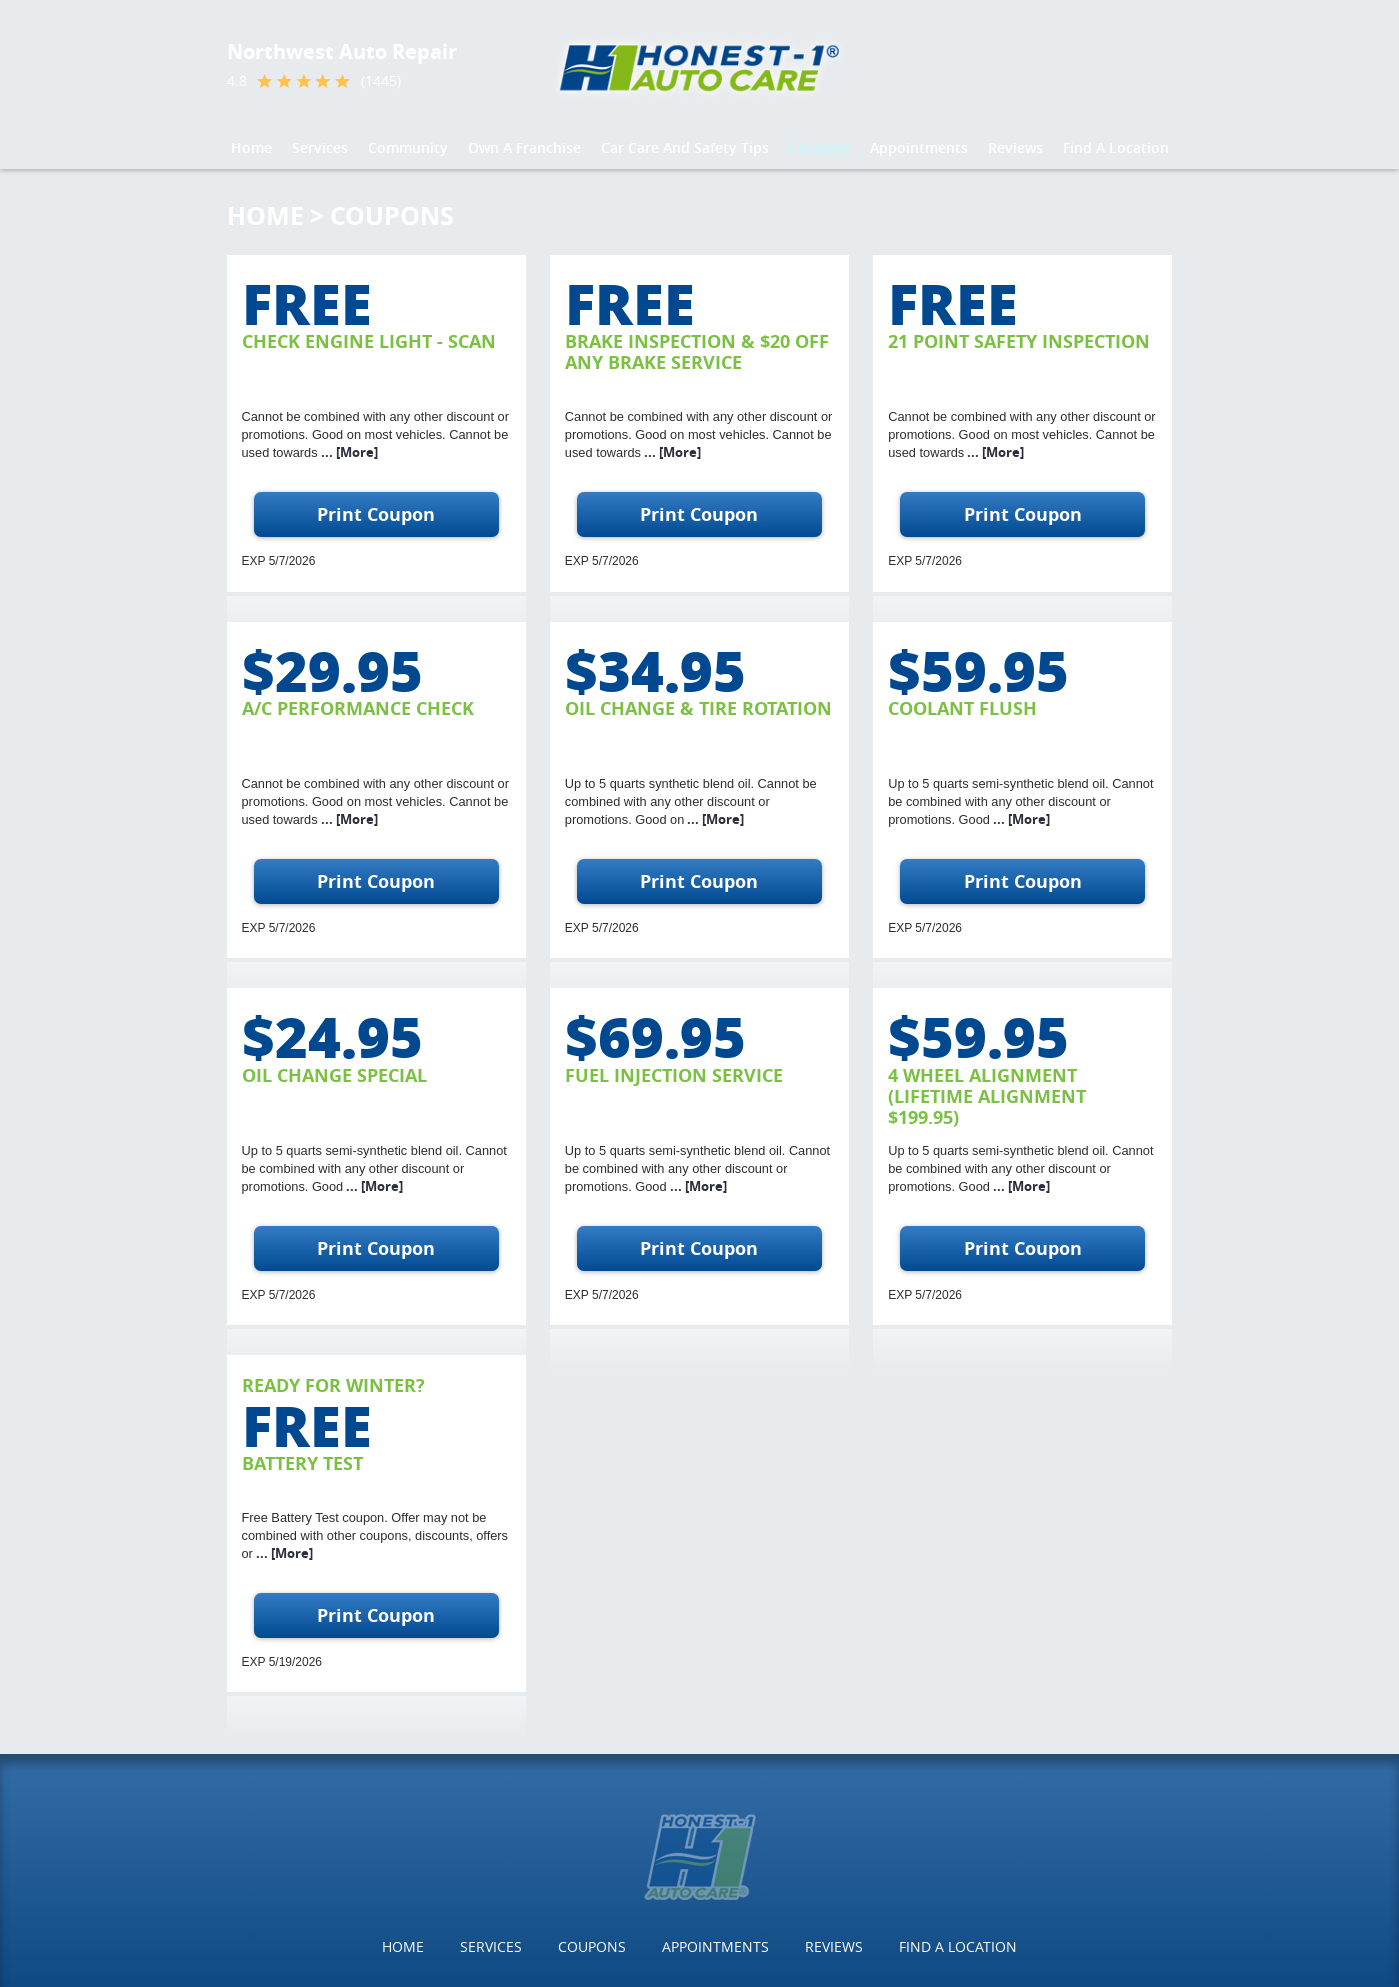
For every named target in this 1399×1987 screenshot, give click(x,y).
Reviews (1015, 147)
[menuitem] (251, 148)
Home (251, 147)
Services (320, 147)
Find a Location (1116, 147)
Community (408, 147)
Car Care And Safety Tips (685, 147)
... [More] (348, 452)
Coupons (819, 147)
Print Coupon (376, 514)
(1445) (381, 81)
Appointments (919, 147)
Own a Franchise (524, 147)
